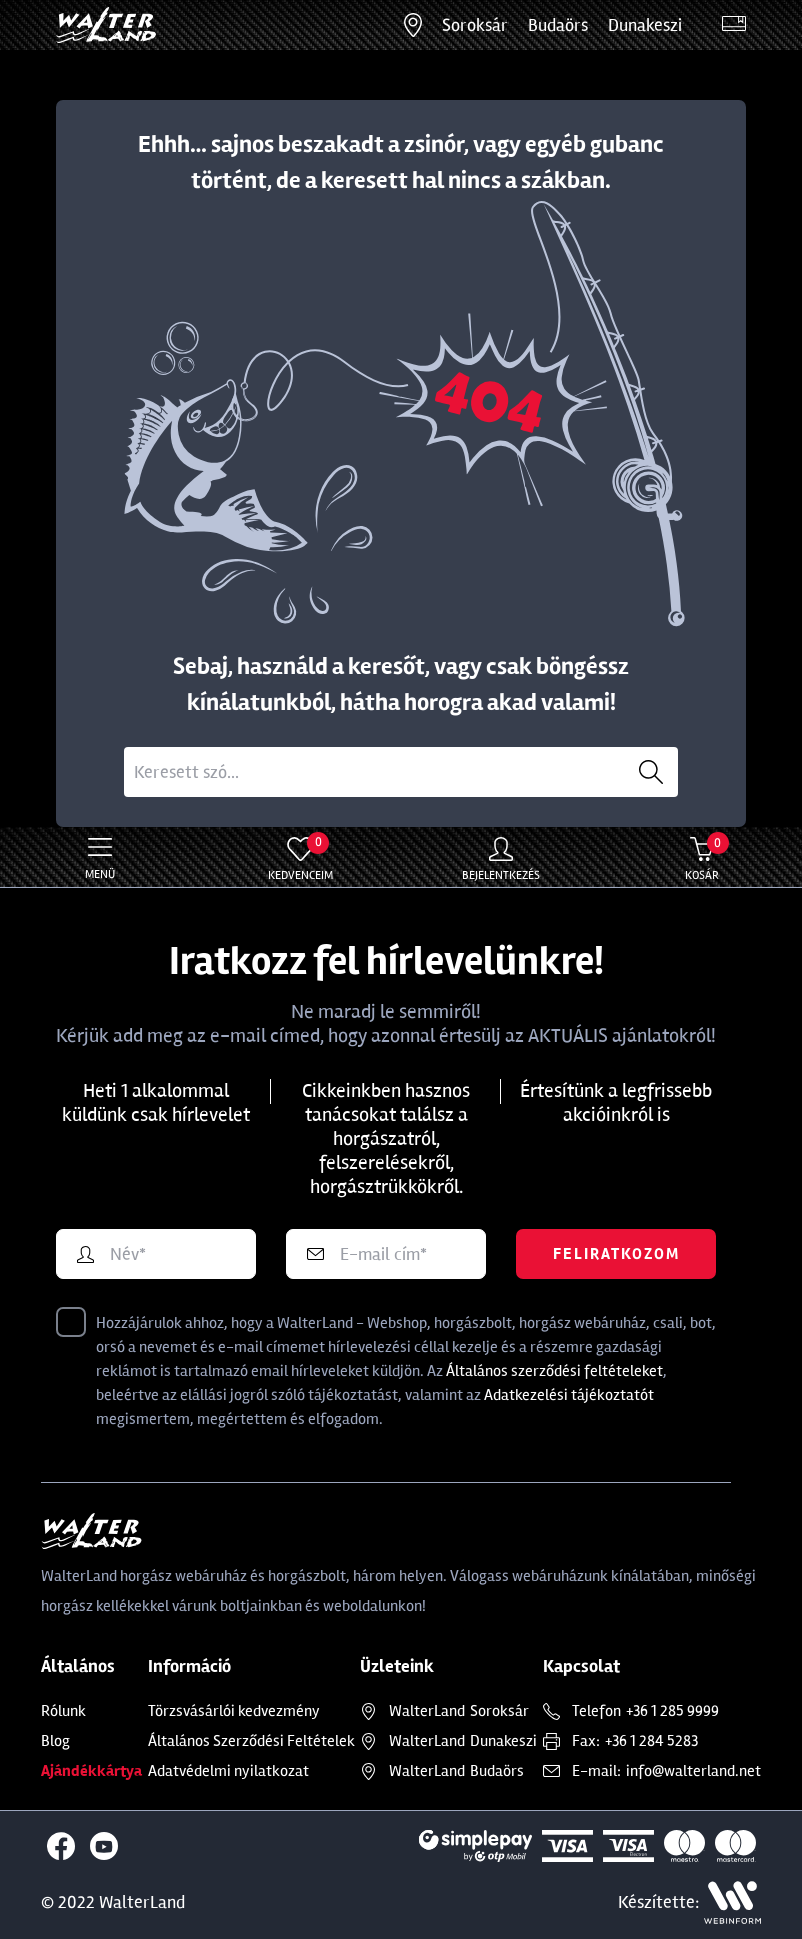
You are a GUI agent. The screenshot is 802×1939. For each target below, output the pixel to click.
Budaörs (558, 25)
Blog (55, 1741)
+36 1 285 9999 (672, 1711)
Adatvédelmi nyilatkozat (228, 1771)
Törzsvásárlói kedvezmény (234, 1711)
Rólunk (63, 1711)
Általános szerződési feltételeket (554, 1371)
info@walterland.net (693, 1771)
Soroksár (475, 25)
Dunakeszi (645, 25)
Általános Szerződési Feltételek (251, 1741)
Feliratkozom (616, 1254)
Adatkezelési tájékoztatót (569, 1395)
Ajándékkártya (91, 1771)
